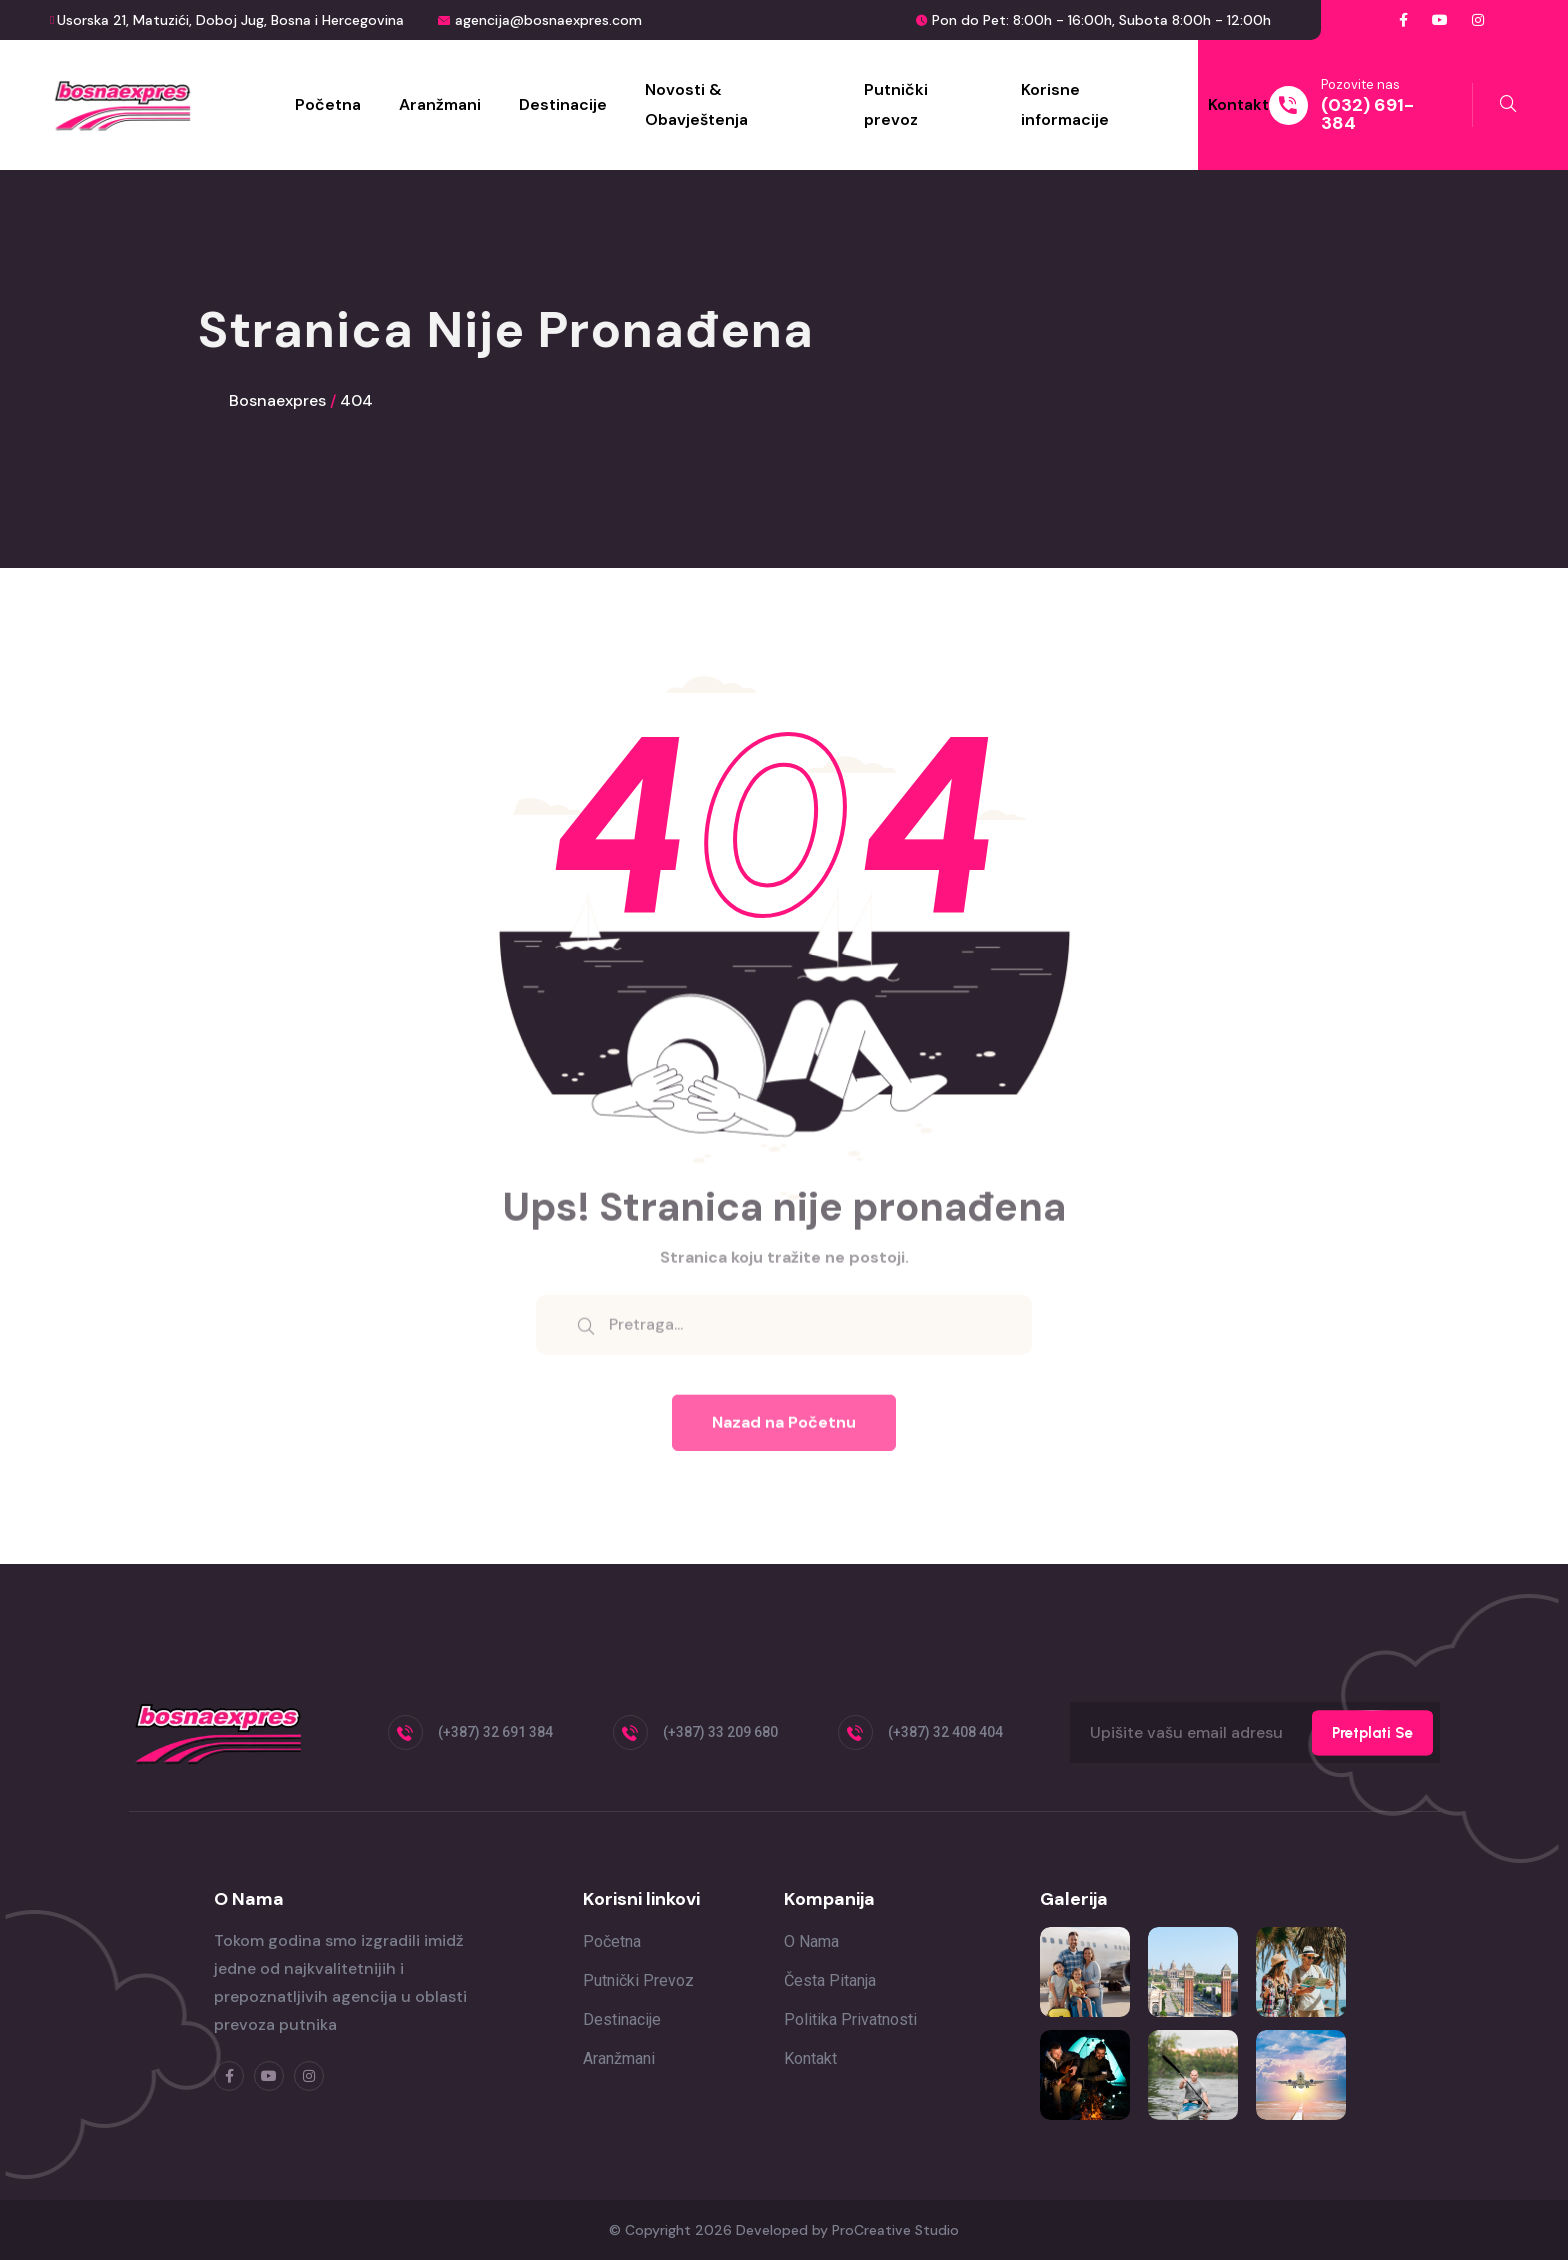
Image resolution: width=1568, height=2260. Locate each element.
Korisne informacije (1065, 104)
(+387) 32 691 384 (495, 1732)
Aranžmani (440, 104)
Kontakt (1238, 104)
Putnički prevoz (896, 104)
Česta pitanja (830, 1980)
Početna (328, 104)
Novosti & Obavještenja (696, 104)
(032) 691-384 (1367, 114)
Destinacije (563, 104)
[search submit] (586, 1336)
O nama (811, 1941)
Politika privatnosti (850, 2019)
